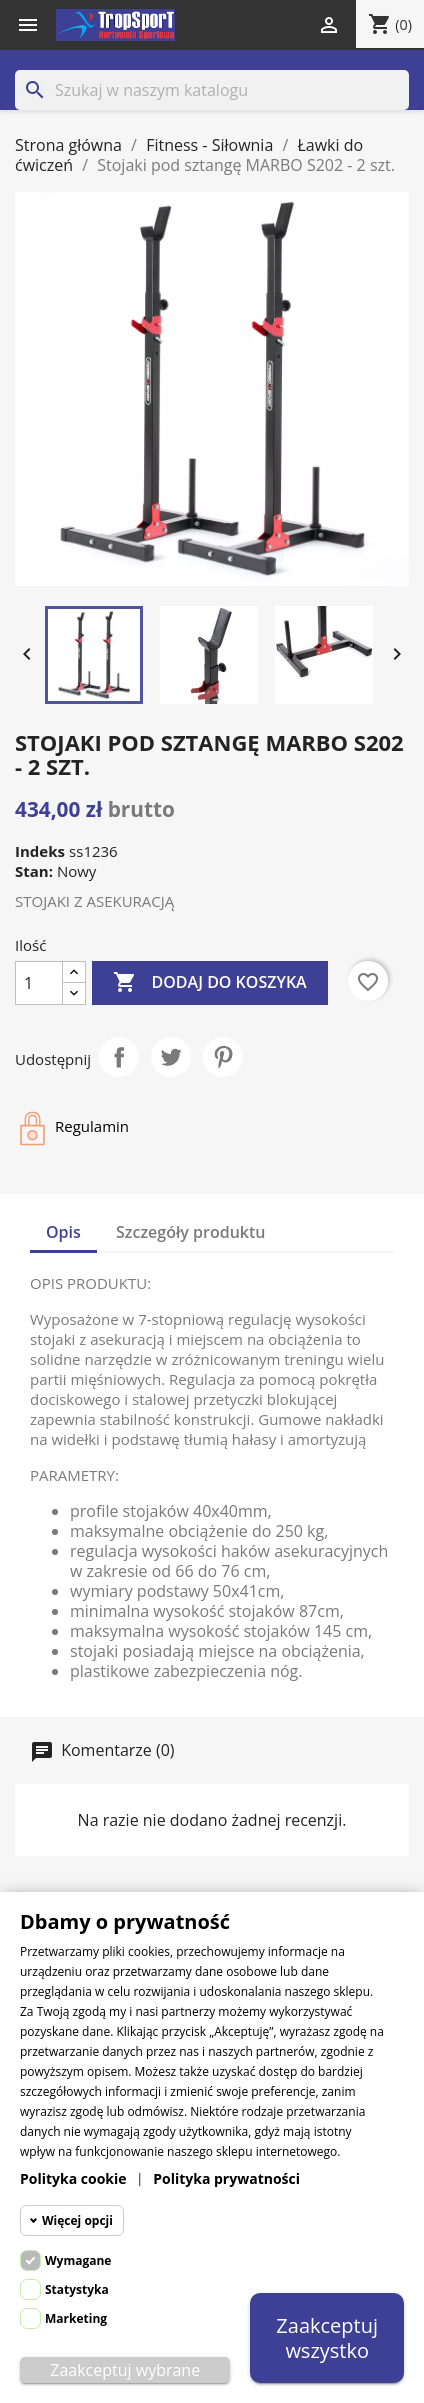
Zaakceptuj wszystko (327, 2338)
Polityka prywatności (226, 2178)
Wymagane (78, 2260)
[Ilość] (39, 983)
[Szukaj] (212, 90)
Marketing (76, 2318)
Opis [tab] (63, 1232)
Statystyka (77, 2289)
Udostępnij (119, 1057)
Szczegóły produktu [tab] (191, 1232)
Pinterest (223, 1057)
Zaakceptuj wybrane (125, 2370)
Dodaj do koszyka (209, 983)
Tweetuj (171, 1057)
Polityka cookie (73, 2178)
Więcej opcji (77, 2220)
